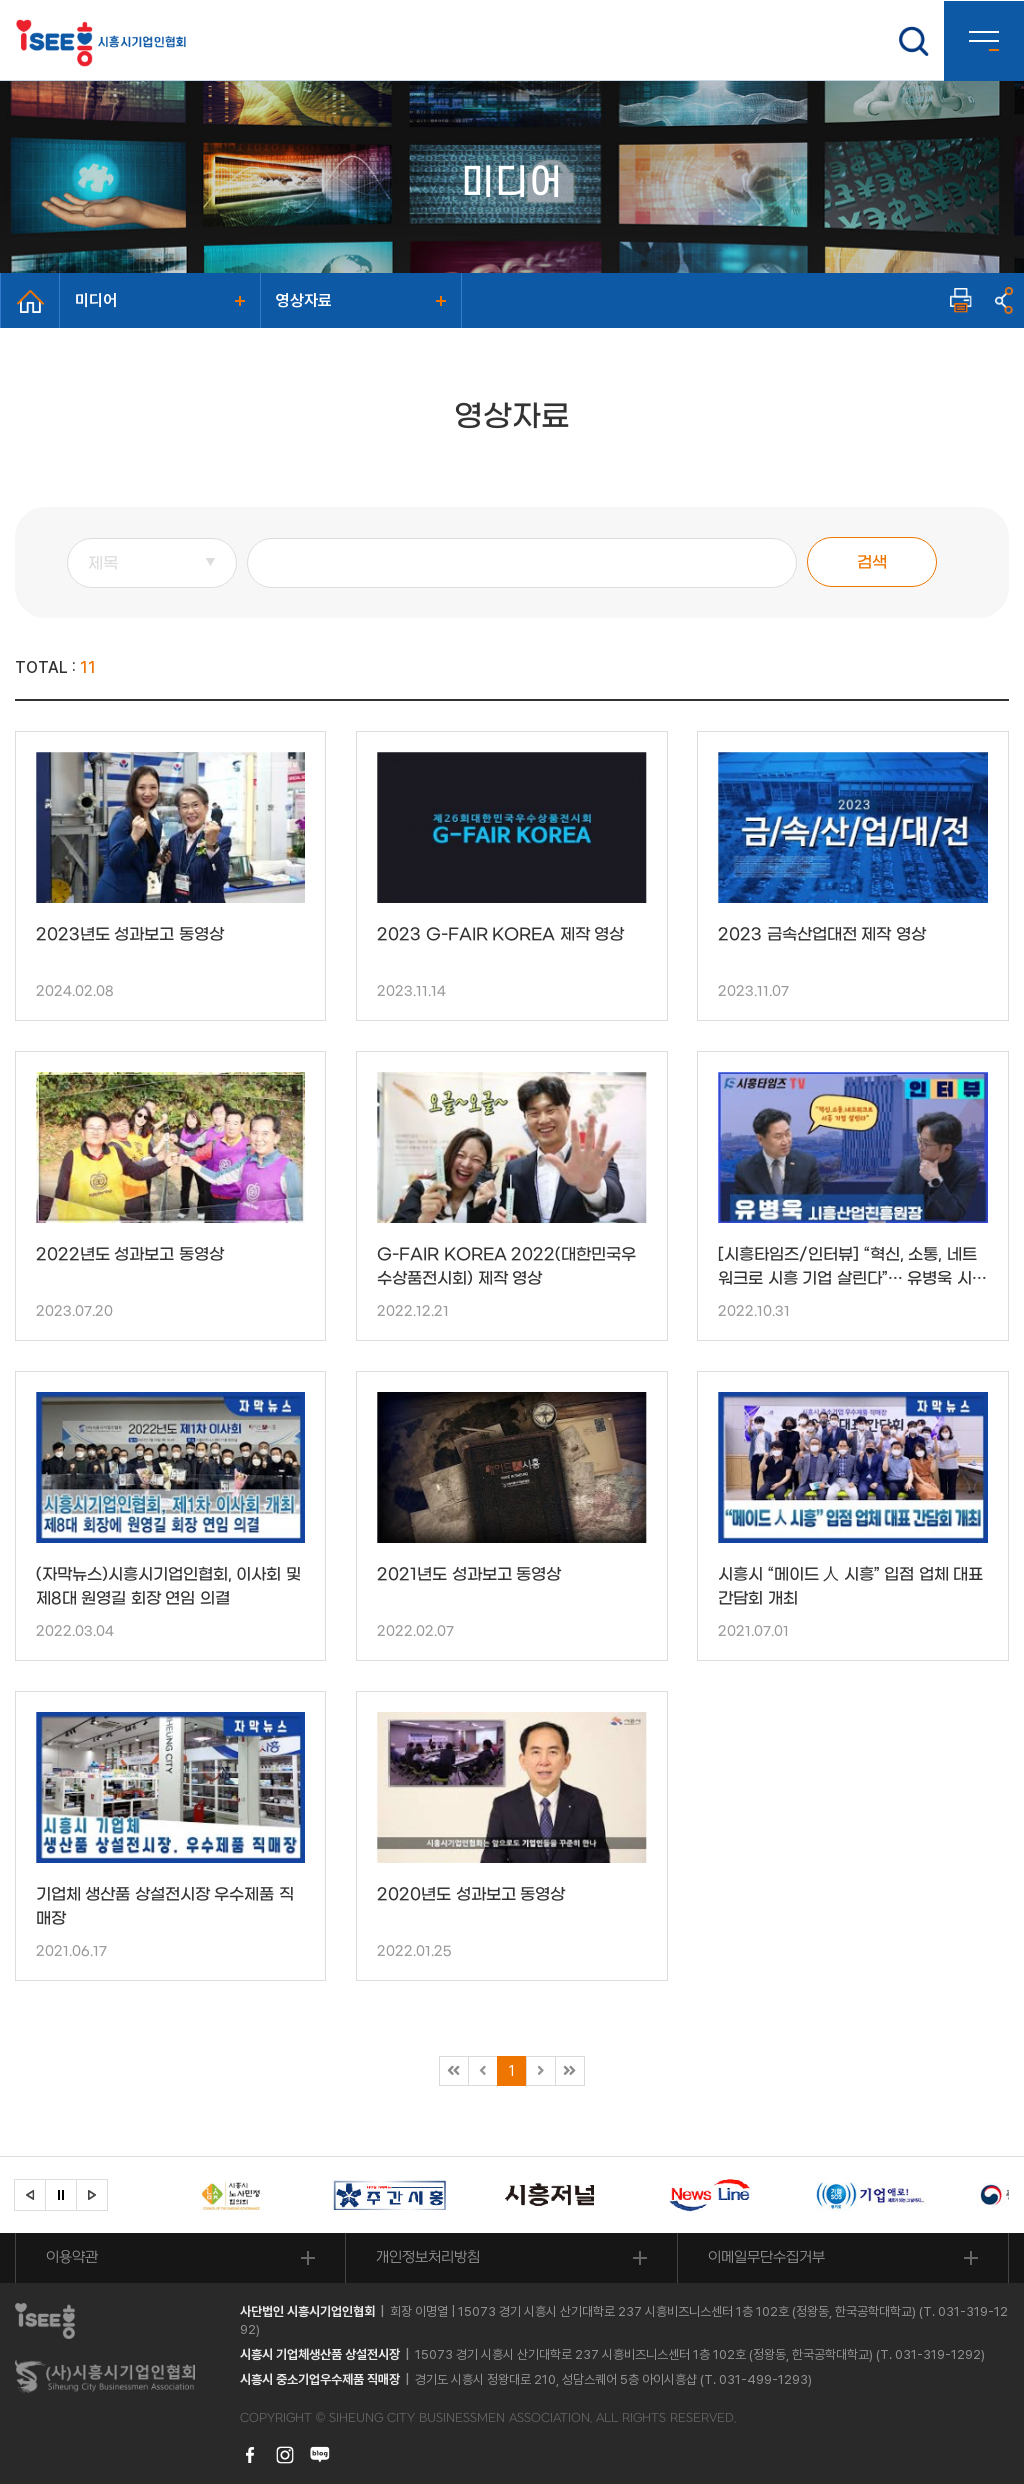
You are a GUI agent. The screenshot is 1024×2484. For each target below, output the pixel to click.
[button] (30, 2195)
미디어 (96, 300)
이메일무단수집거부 (766, 2257)
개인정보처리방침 (428, 2257)
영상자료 (304, 300)
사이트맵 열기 (984, 41)
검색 (872, 562)
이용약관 (72, 2257)
